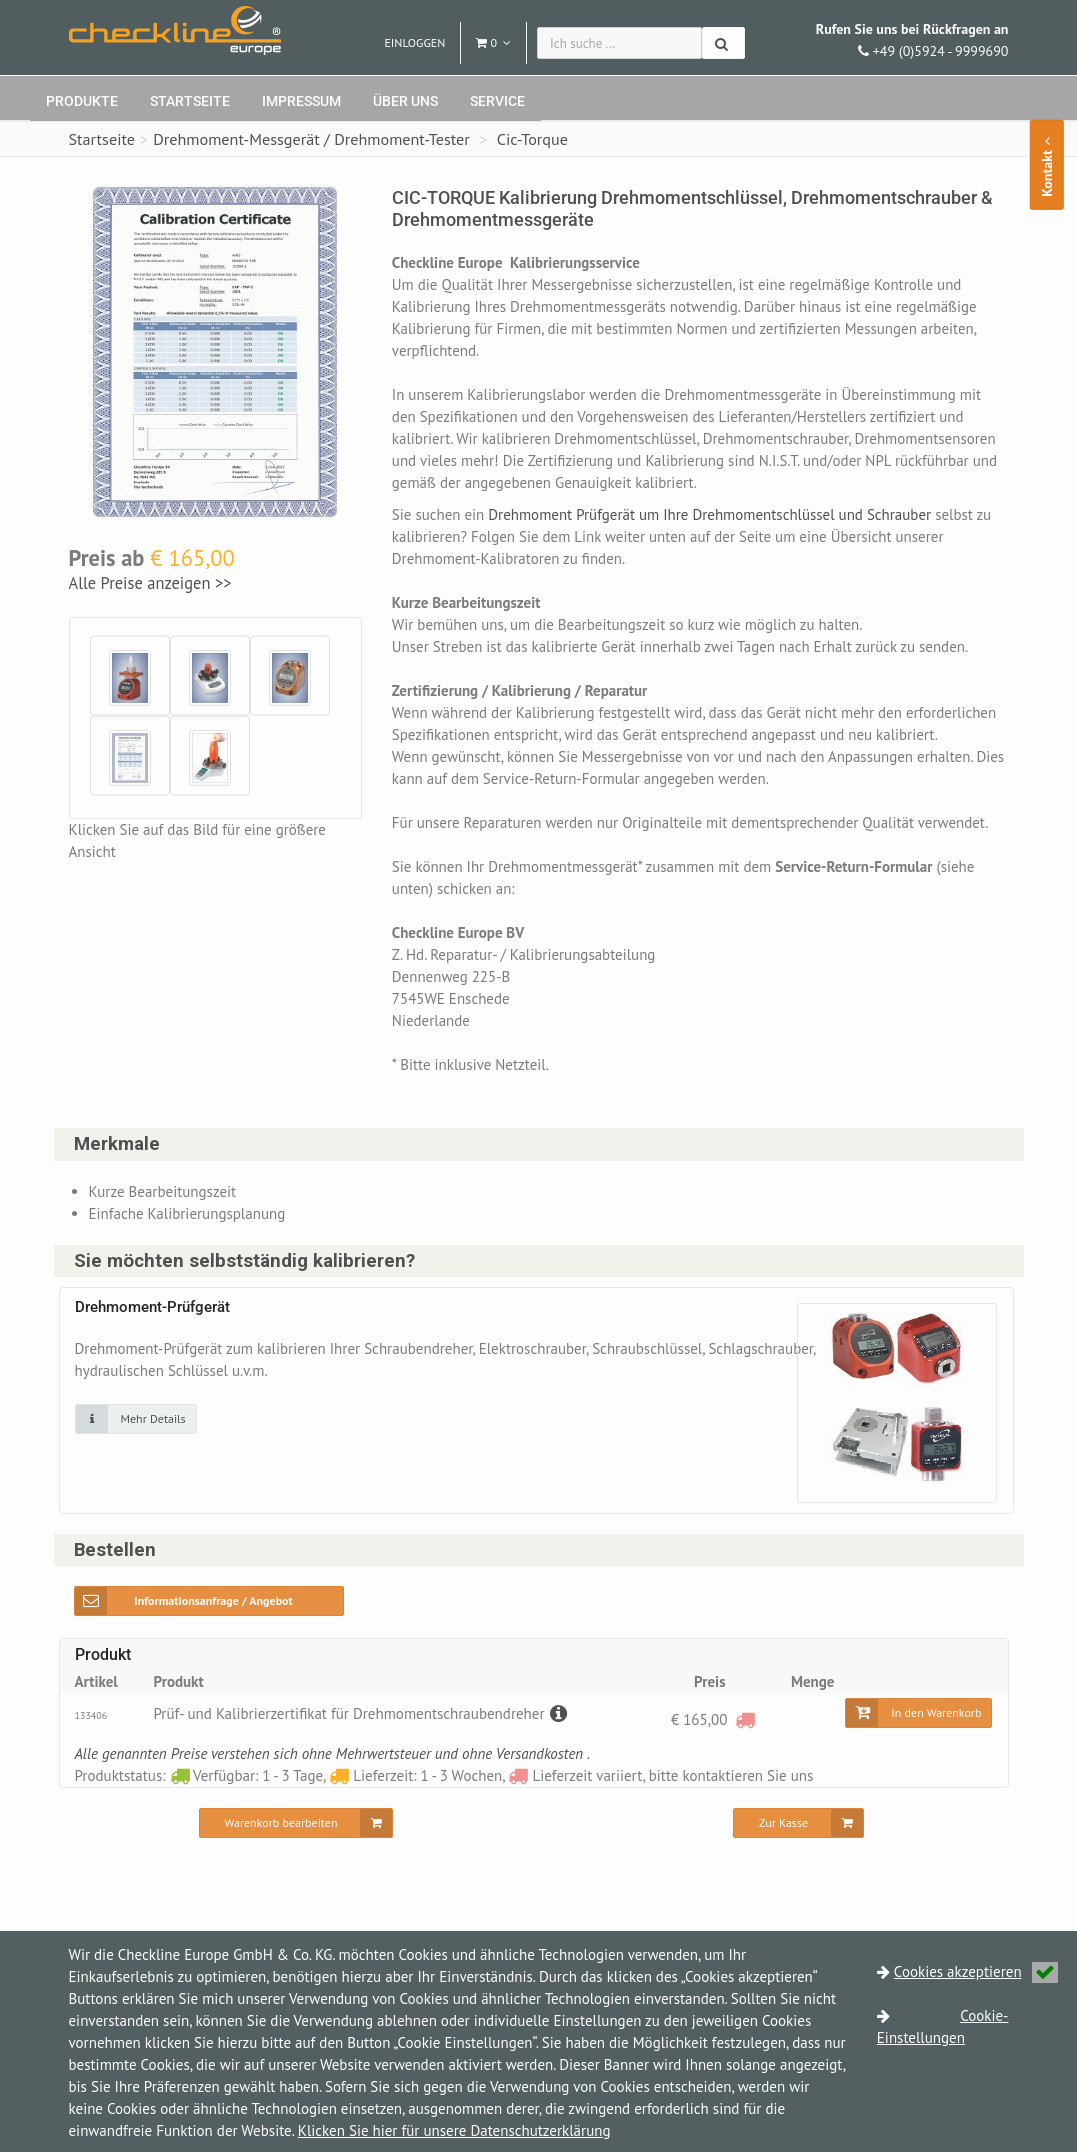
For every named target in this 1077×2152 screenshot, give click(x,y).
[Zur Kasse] (798, 1823)
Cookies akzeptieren (976, 1971)
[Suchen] (723, 43)
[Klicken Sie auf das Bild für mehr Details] (136, 1419)
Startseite (190, 101)
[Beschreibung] (556, 1713)
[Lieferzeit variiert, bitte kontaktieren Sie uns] (745, 1719)
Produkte (82, 101)
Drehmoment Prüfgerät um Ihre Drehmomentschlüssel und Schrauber (713, 514)
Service (497, 101)
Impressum (301, 101)
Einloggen (414, 42)
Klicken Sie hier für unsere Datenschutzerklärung (454, 2130)
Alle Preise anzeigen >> (150, 583)
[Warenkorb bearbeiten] (296, 1823)
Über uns (405, 101)
